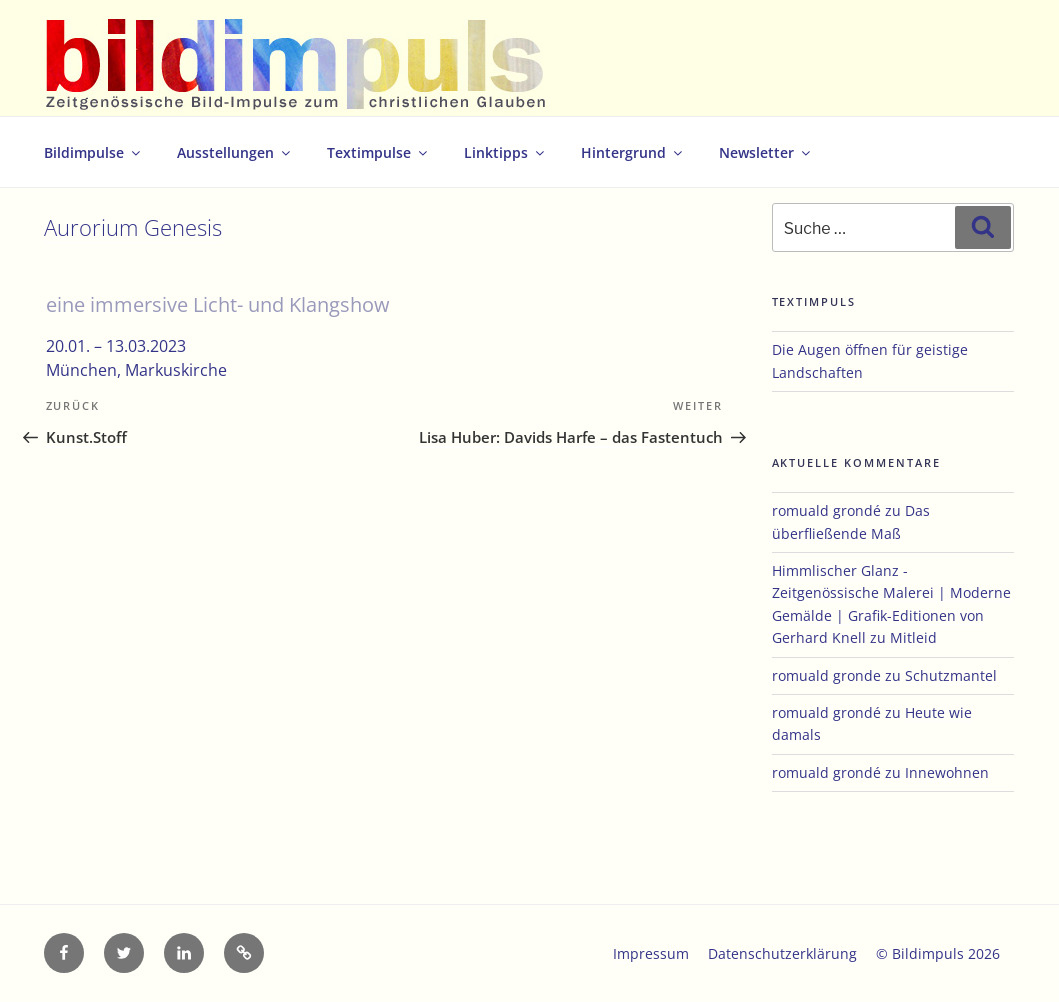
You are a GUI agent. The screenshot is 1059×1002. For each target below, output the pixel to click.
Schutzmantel (951, 675)
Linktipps (505, 152)
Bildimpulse (93, 152)
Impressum (651, 953)
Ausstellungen (235, 152)
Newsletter (766, 152)
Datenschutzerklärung (782, 953)
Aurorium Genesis (133, 227)
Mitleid (913, 637)
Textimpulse (378, 152)
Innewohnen (947, 772)
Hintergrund (633, 152)
